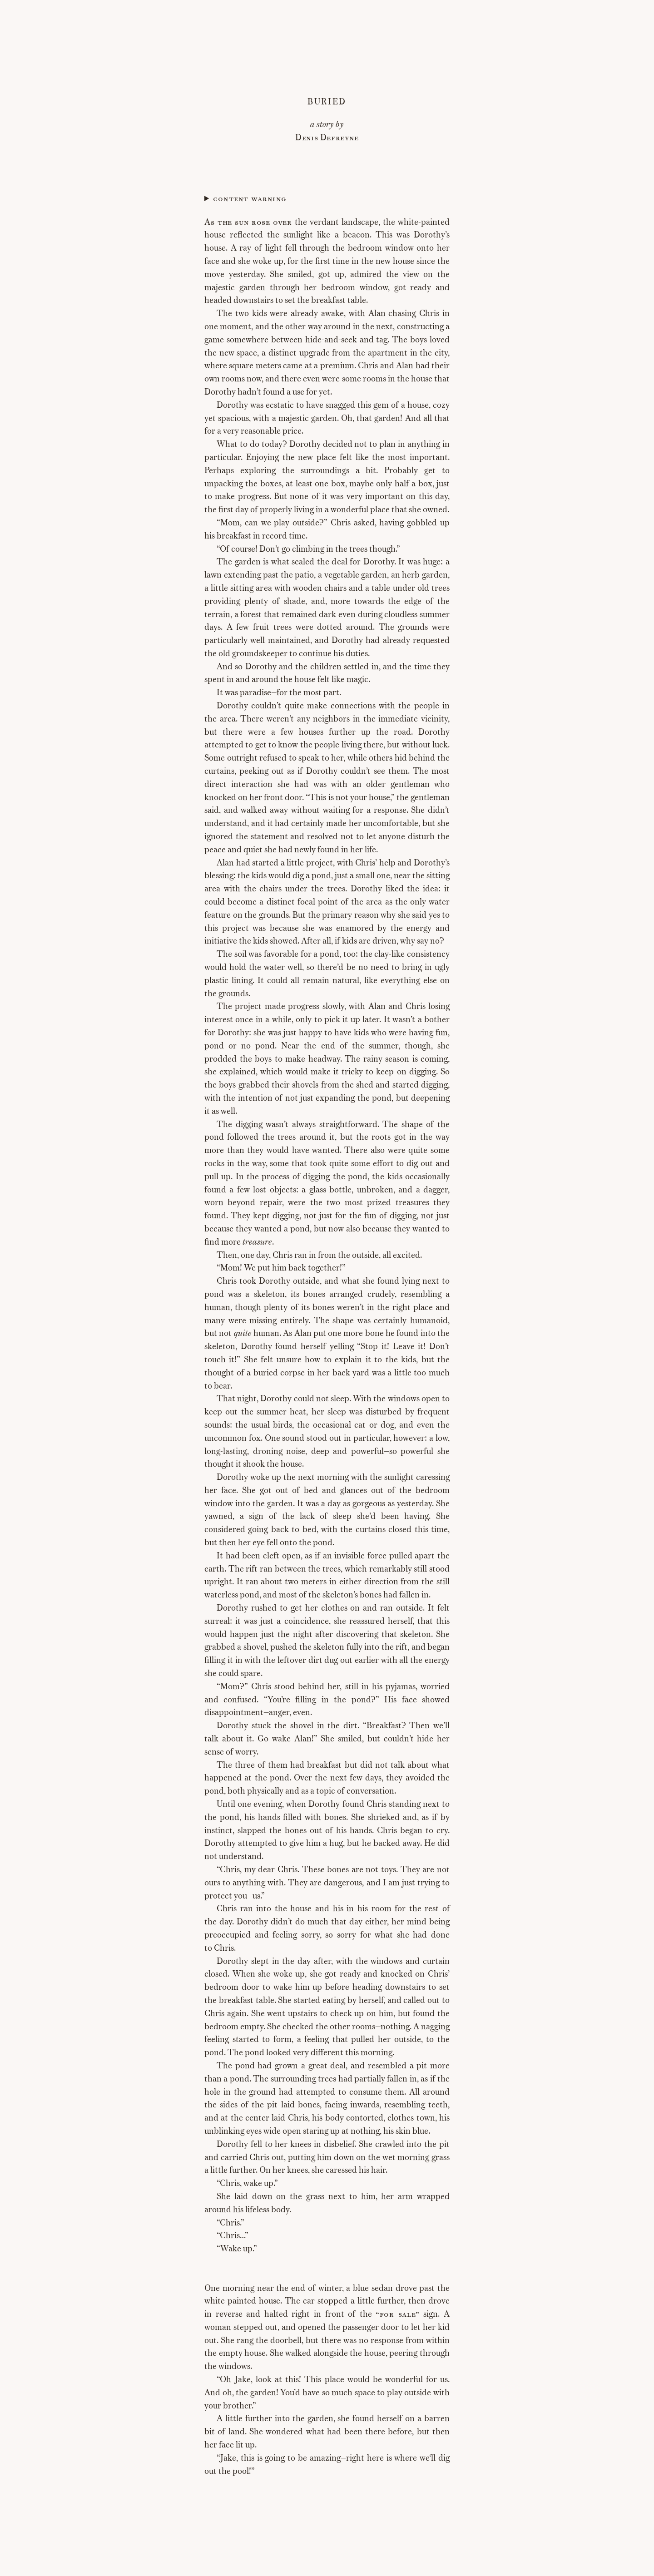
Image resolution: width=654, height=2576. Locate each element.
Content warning (250, 199)
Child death (327, 199)
